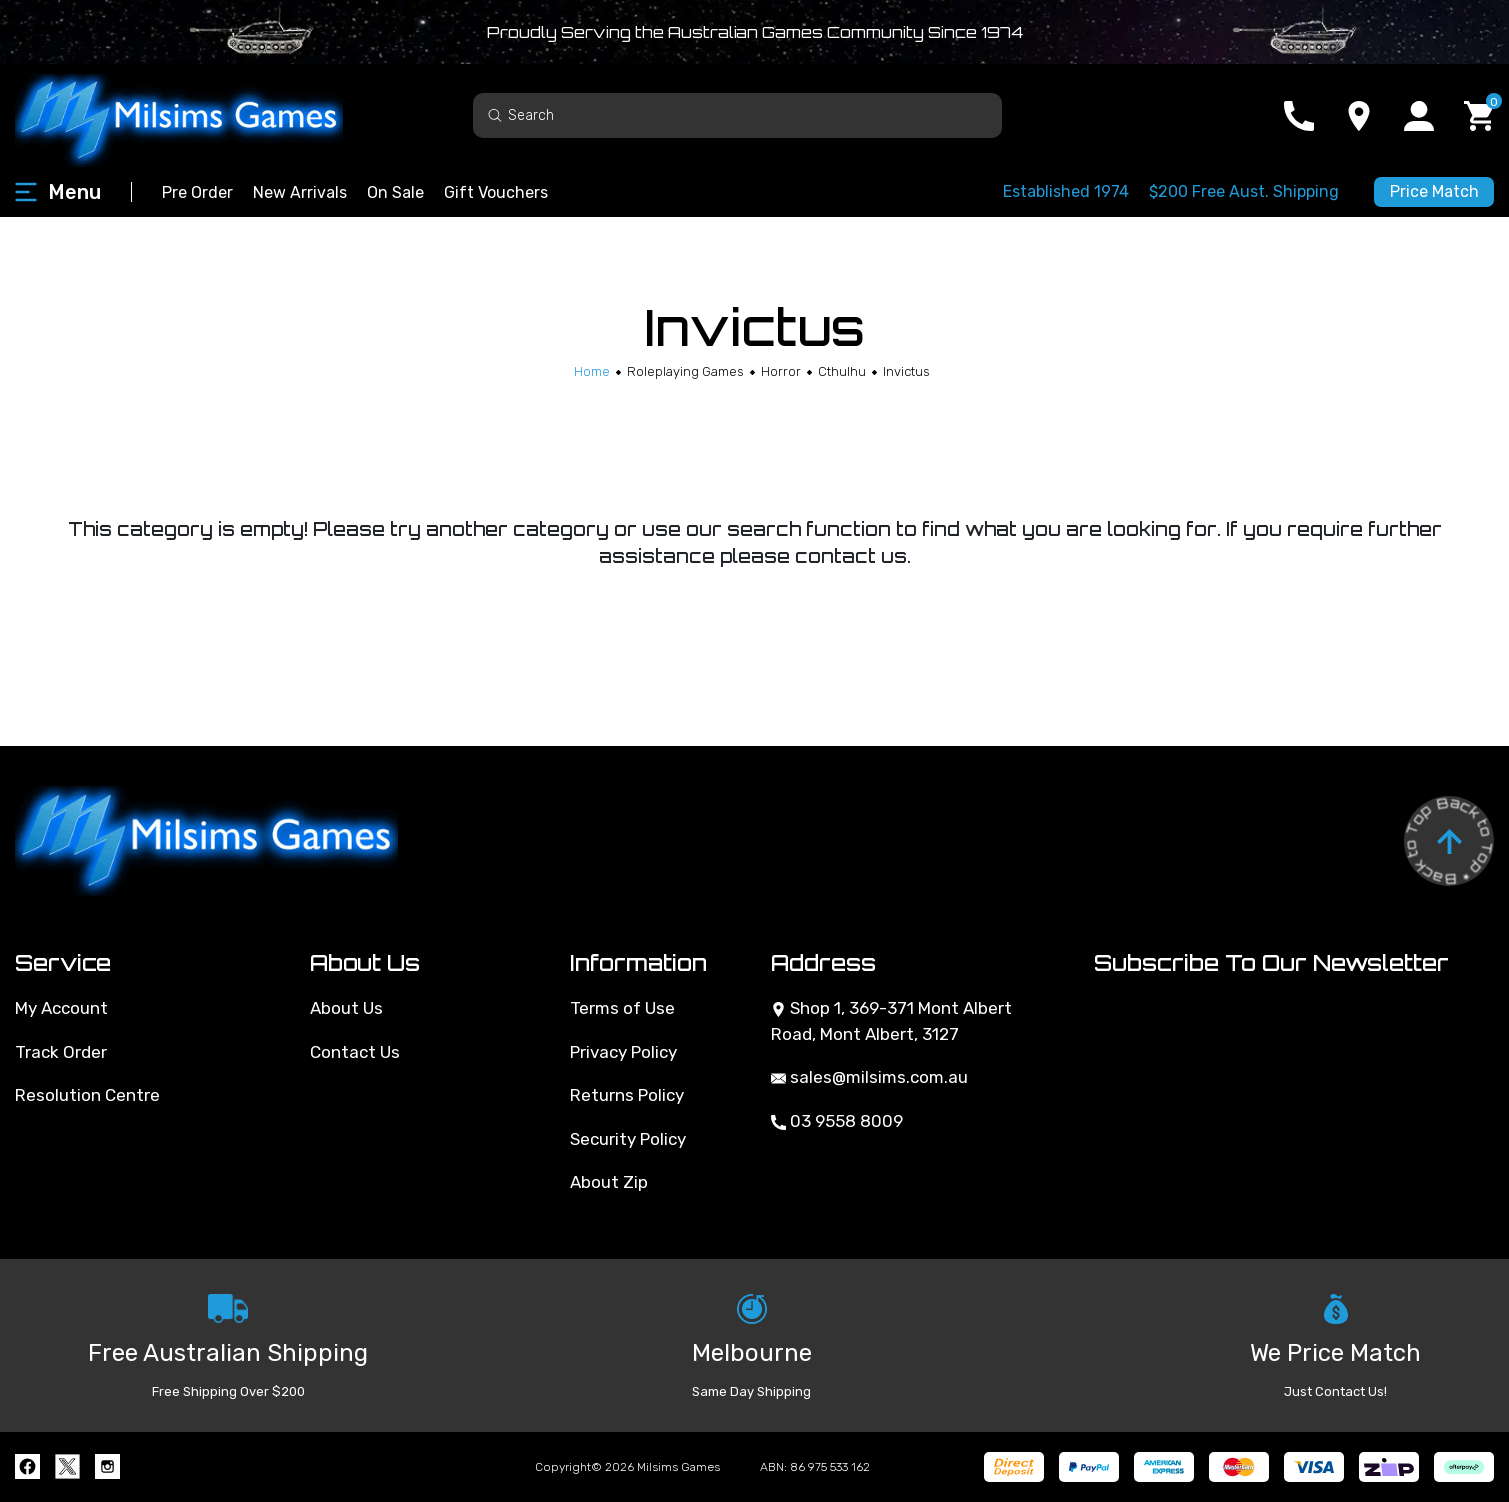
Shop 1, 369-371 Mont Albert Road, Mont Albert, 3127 (891, 1021)
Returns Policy (627, 1095)
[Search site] (495, 114)
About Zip (609, 1182)
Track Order (61, 1052)
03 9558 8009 (837, 1121)
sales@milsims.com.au (869, 1077)
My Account (61, 1008)
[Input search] (737, 115)
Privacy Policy (623, 1052)
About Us (346, 1008)
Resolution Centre (87, 1095)
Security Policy (628, 1139)
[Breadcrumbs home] (592, 371)
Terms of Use (622, 1008)
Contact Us (355, 1052)
